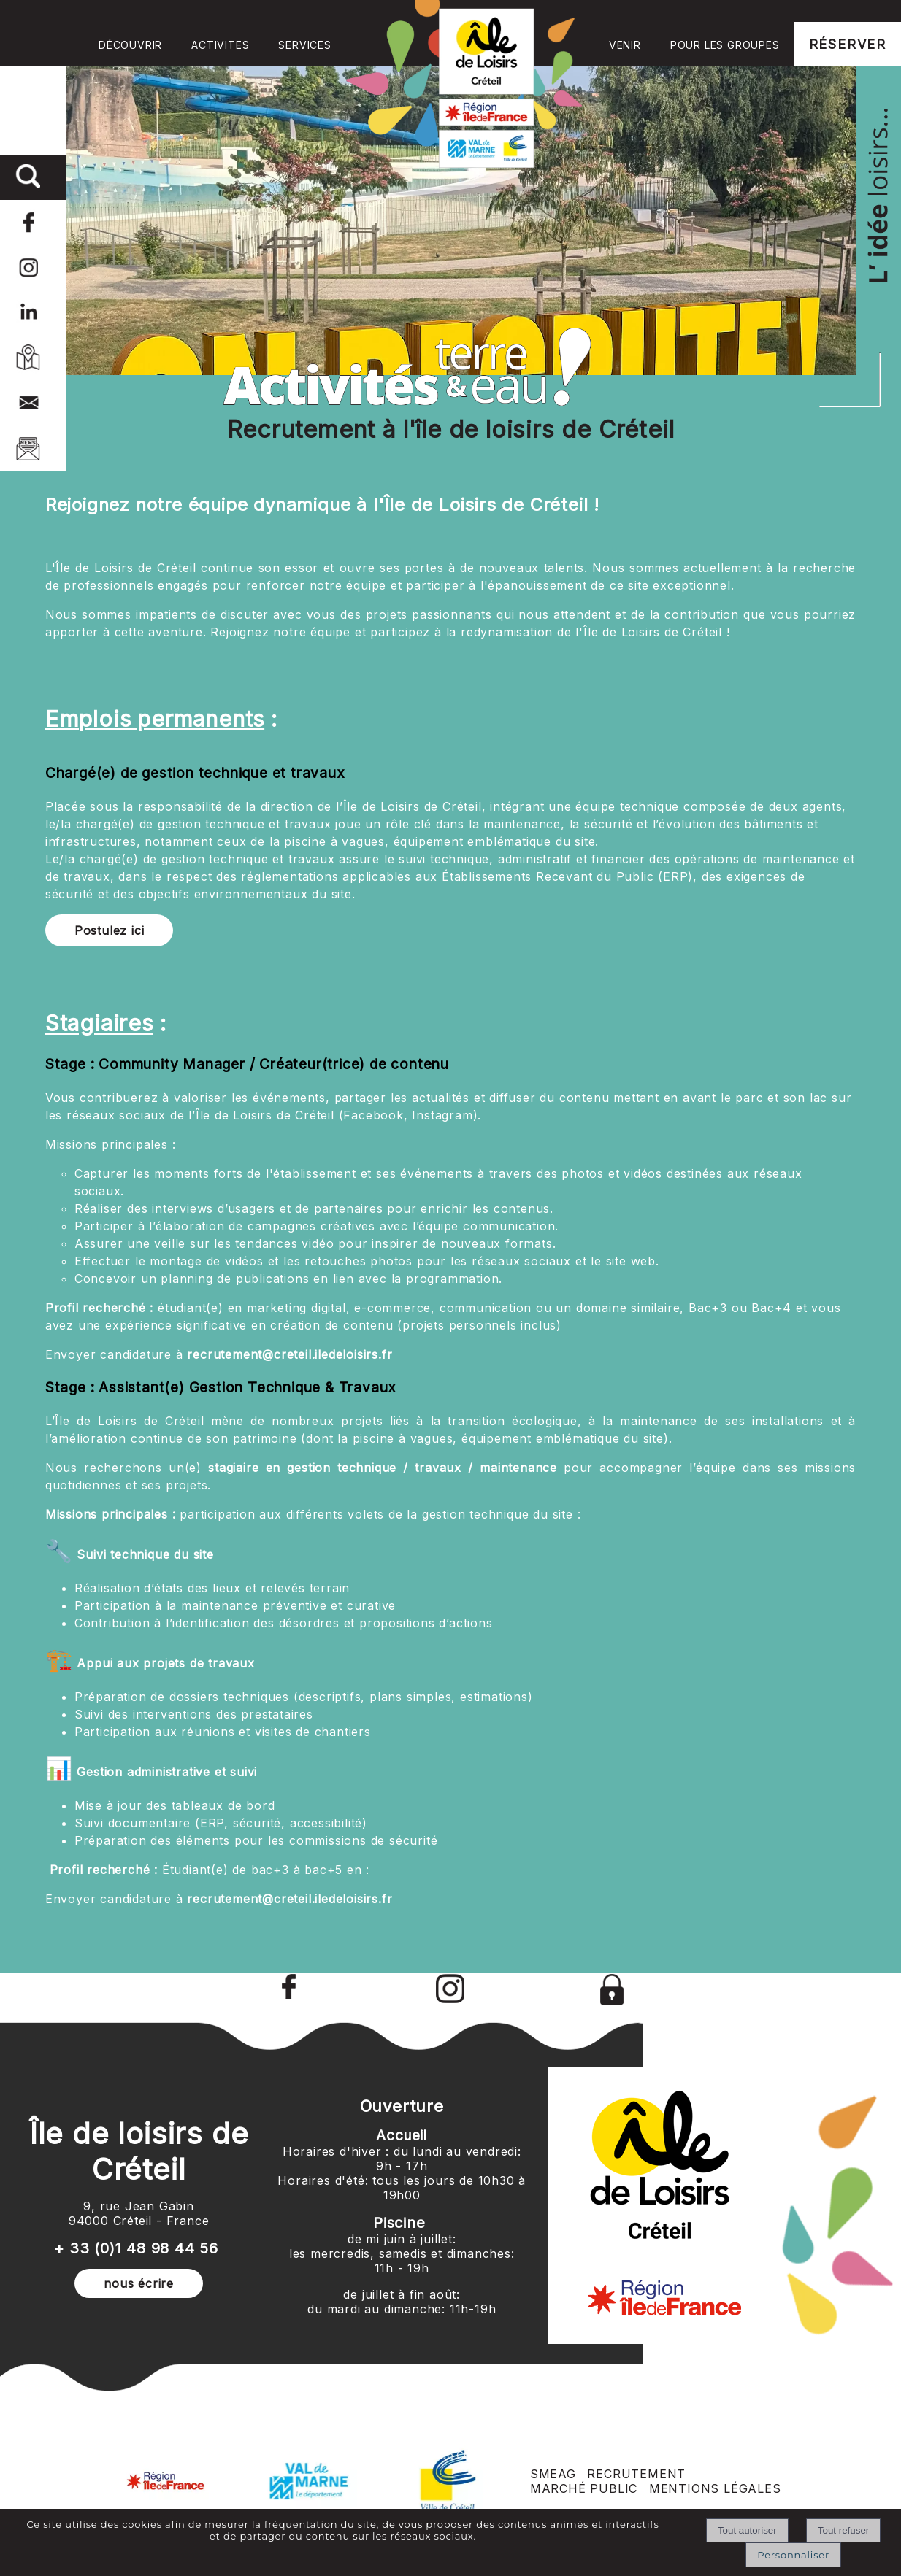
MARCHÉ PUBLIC (583, 2488)
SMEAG (553, 2474)
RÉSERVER (847, 44)
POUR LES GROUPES (725, 45)
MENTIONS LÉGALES (715, 2488)
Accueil (470, 84)
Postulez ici (109, 930)
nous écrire (139, 2283)
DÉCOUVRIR (130, 45)
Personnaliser (793, 2555)
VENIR (625, 45)
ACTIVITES (220, 45)
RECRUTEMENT (636, 2474)
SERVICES (304, 45)
